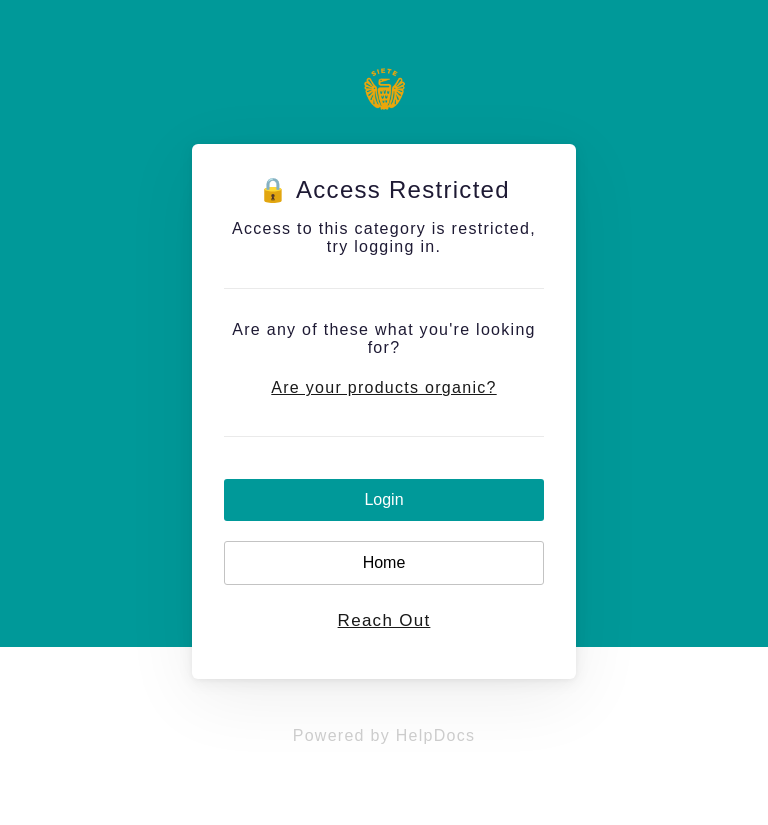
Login (383, 499)
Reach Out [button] (384, 620)
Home (384, 562)
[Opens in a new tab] (384, 735)
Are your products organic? (383, 387)
